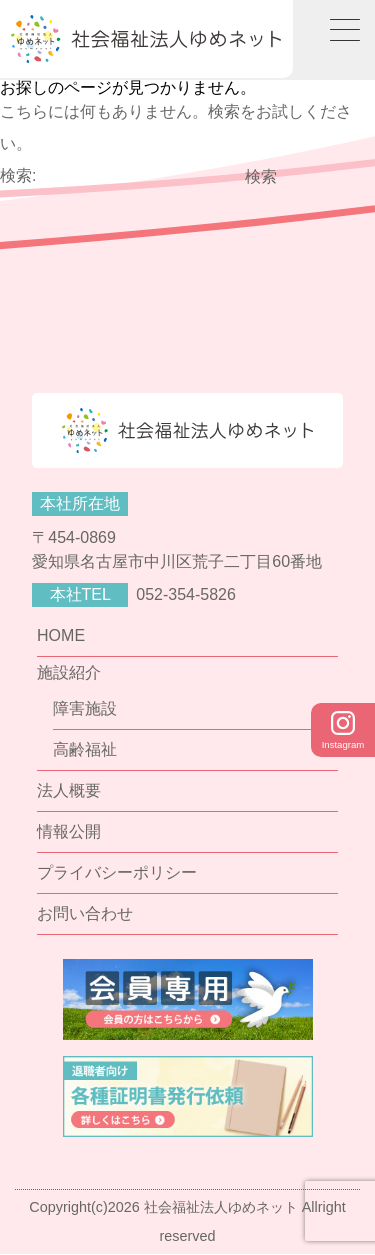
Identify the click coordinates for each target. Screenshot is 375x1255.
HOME (61, 635)
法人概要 (69, 790)
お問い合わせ (85, 913)
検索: (18, 175)
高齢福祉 (85, 749)
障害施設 (85, 708)
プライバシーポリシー (117, 872)
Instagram (343, 730)
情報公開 (69, 831)
